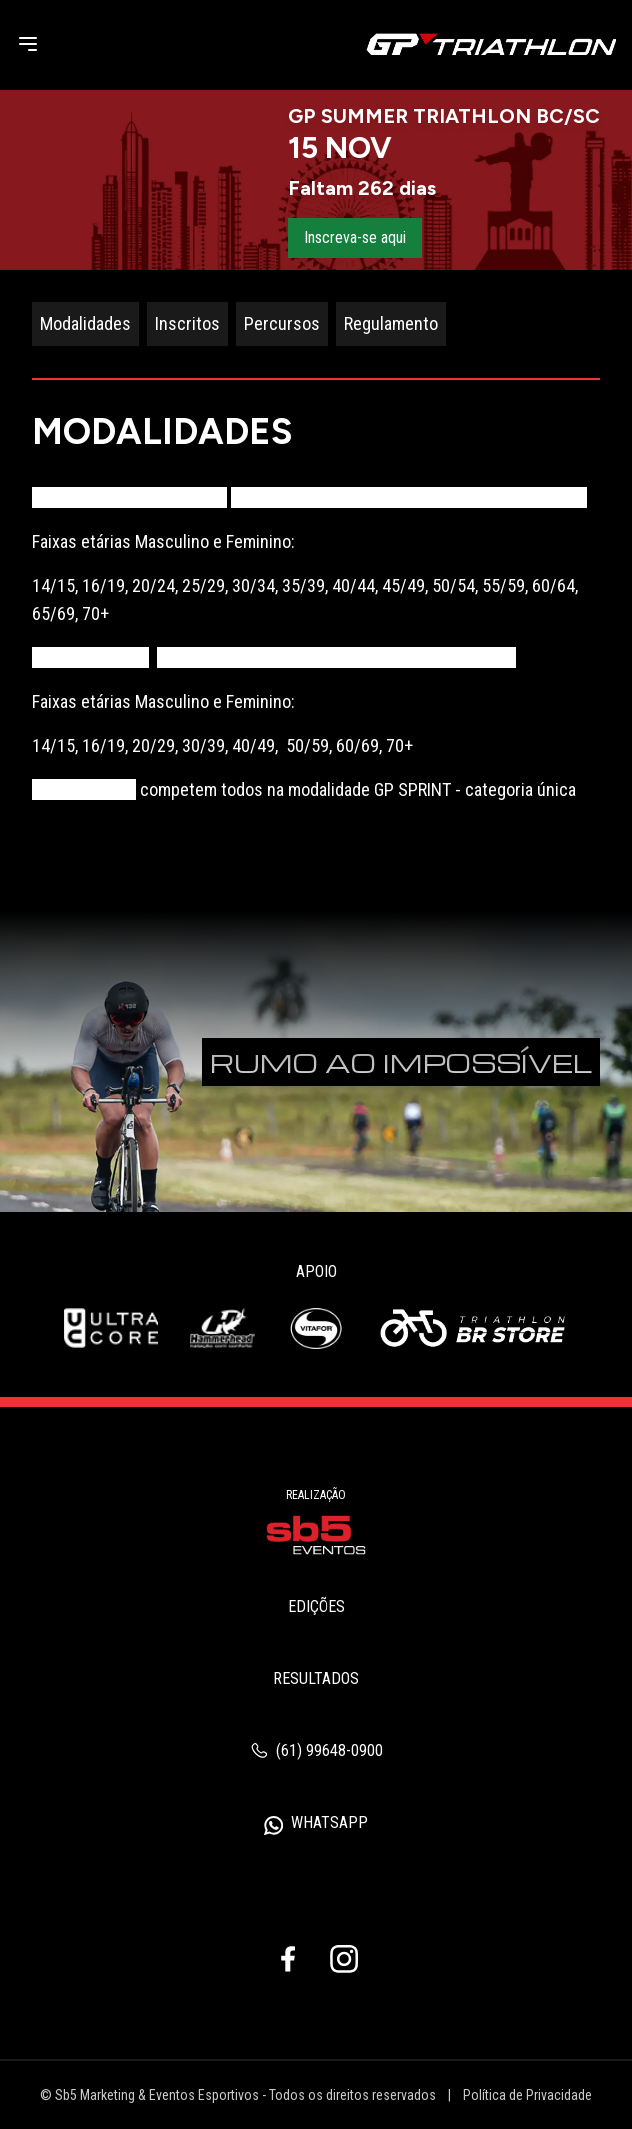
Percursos (282, 323)
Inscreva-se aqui (355, 237)
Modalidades (85, 323)
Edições (316, 1606)
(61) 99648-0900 (316, 1751)
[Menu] (28, 44)
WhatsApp (316, 1824)
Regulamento (391, 323)
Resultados (316, 1678)
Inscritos (187, 323)
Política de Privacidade (527, 2095)
